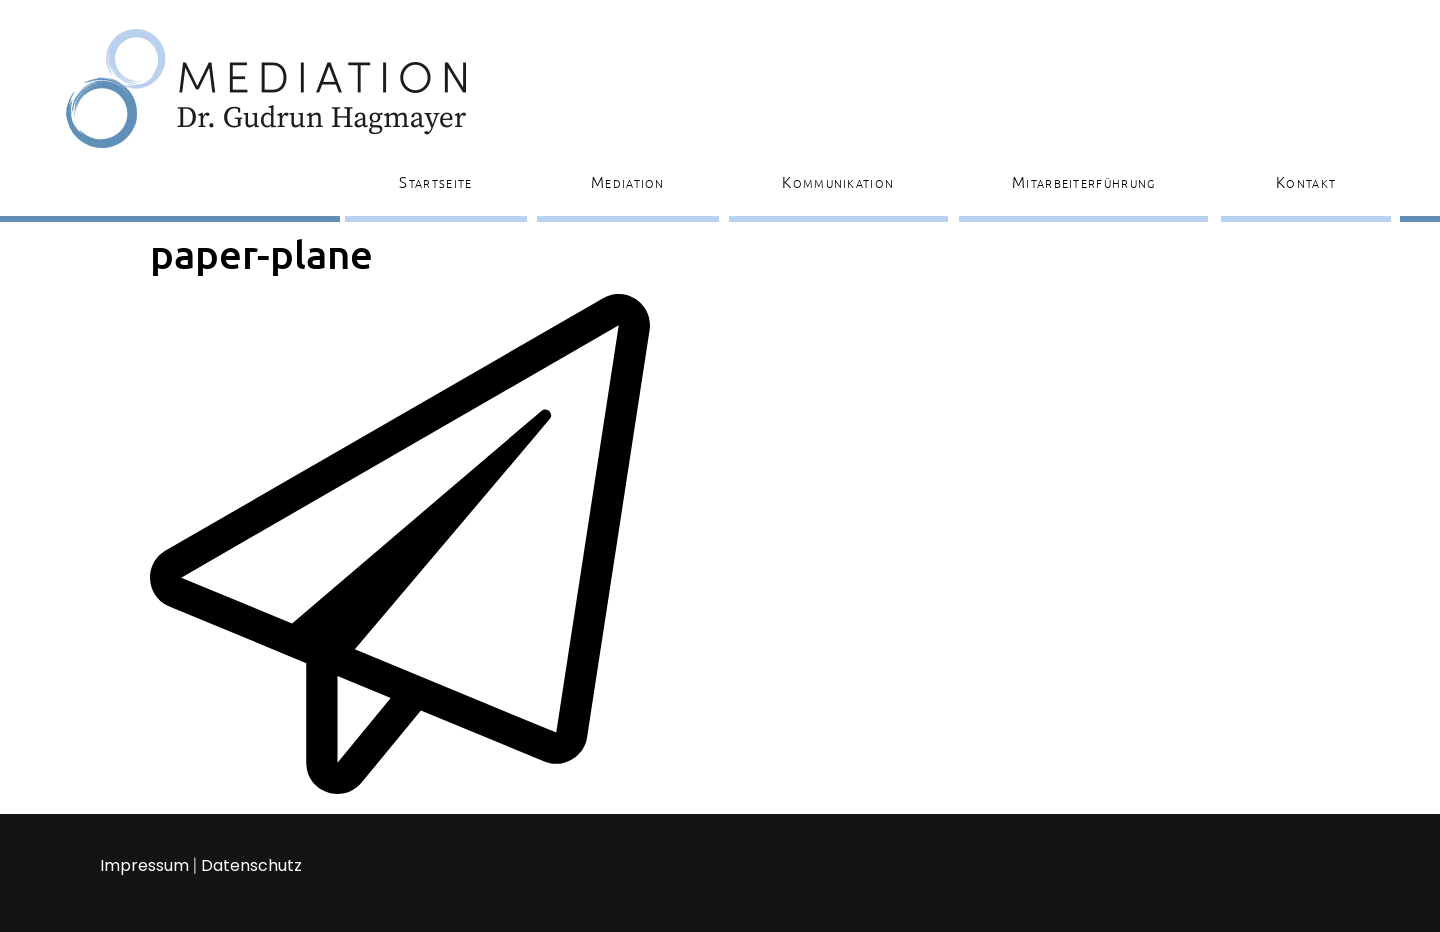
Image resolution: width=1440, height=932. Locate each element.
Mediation (628, 181)
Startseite (435, 181)
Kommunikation (838, 181)
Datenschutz (251, 865)
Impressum (144, 865)
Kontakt (1306, 181)
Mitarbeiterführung (1083, 181)
